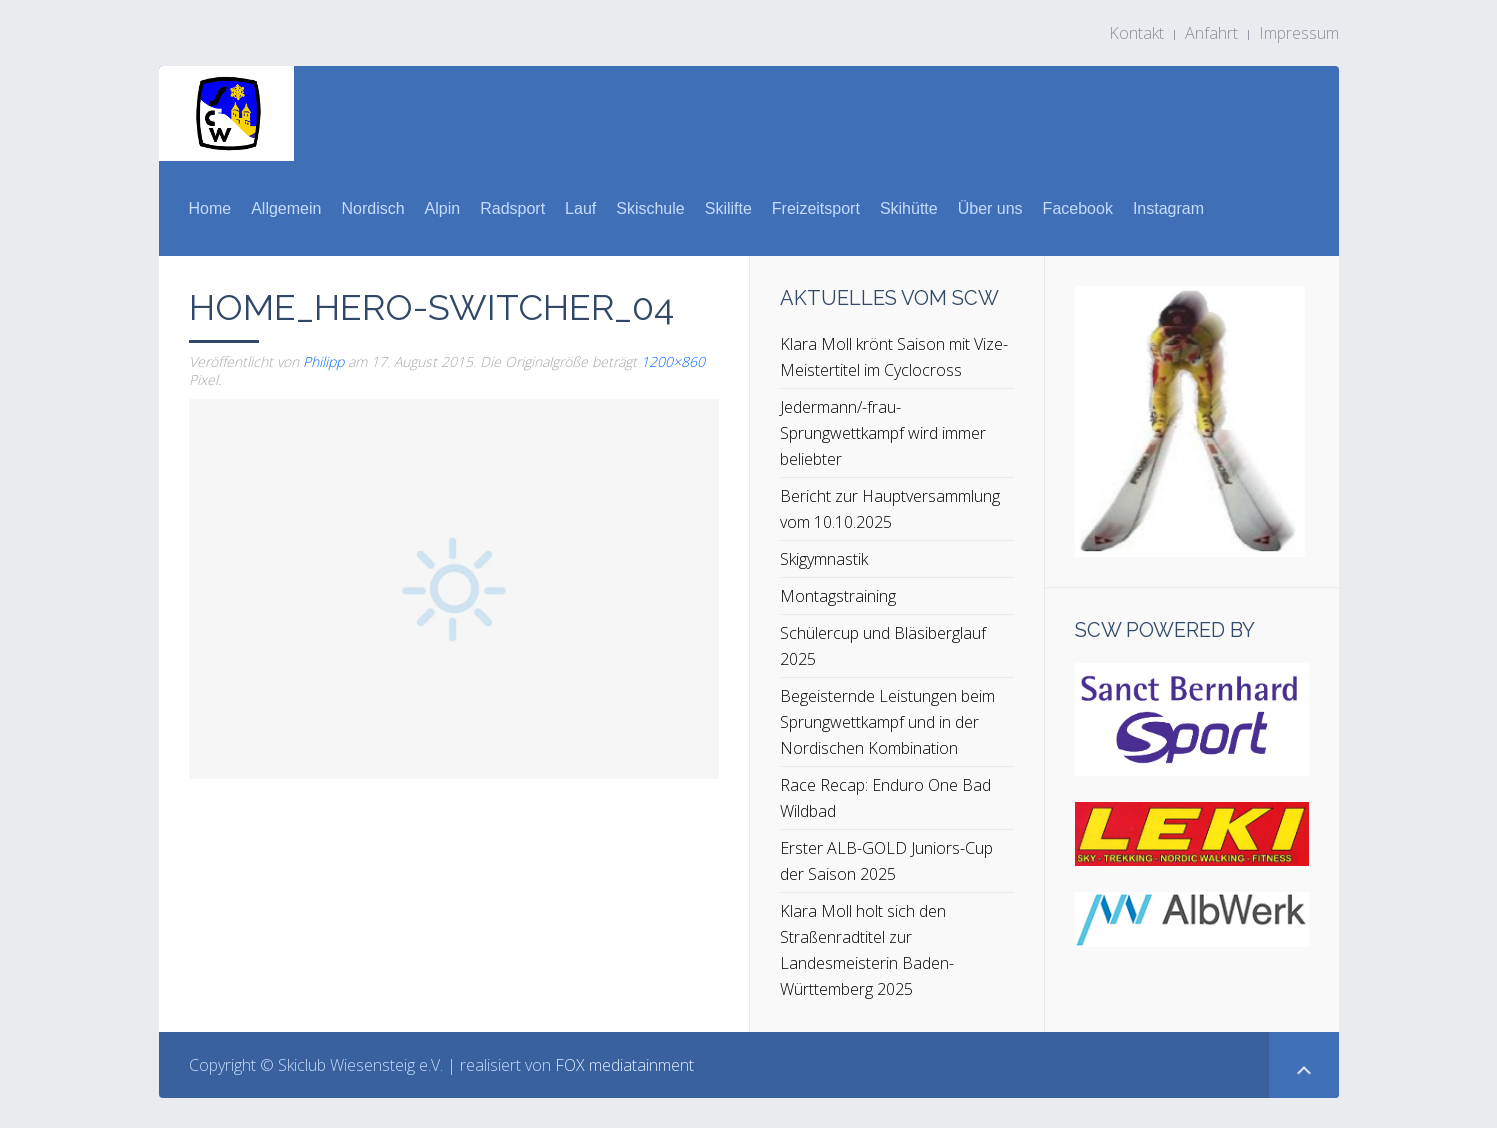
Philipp (323, 361)
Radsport (512, 208)
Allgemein (286, 208)
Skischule (650, 208)
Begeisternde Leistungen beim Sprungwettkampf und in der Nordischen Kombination (887, 722)
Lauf (580, 208)
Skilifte (728, 208)
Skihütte (909, 208)
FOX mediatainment (624, 1065)
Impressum (1299, 33)
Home (210, 208)
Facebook (1078, 208)
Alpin (443, 208)
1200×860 (673, 361)
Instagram (1168, 208)
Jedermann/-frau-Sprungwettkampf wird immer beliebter (883, 433)
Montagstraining (838, 596)
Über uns (990, 208)
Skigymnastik (824, 559)
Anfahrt (1211, 33)
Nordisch (372, 208)
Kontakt (1136, 33)
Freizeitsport (816, 208)
